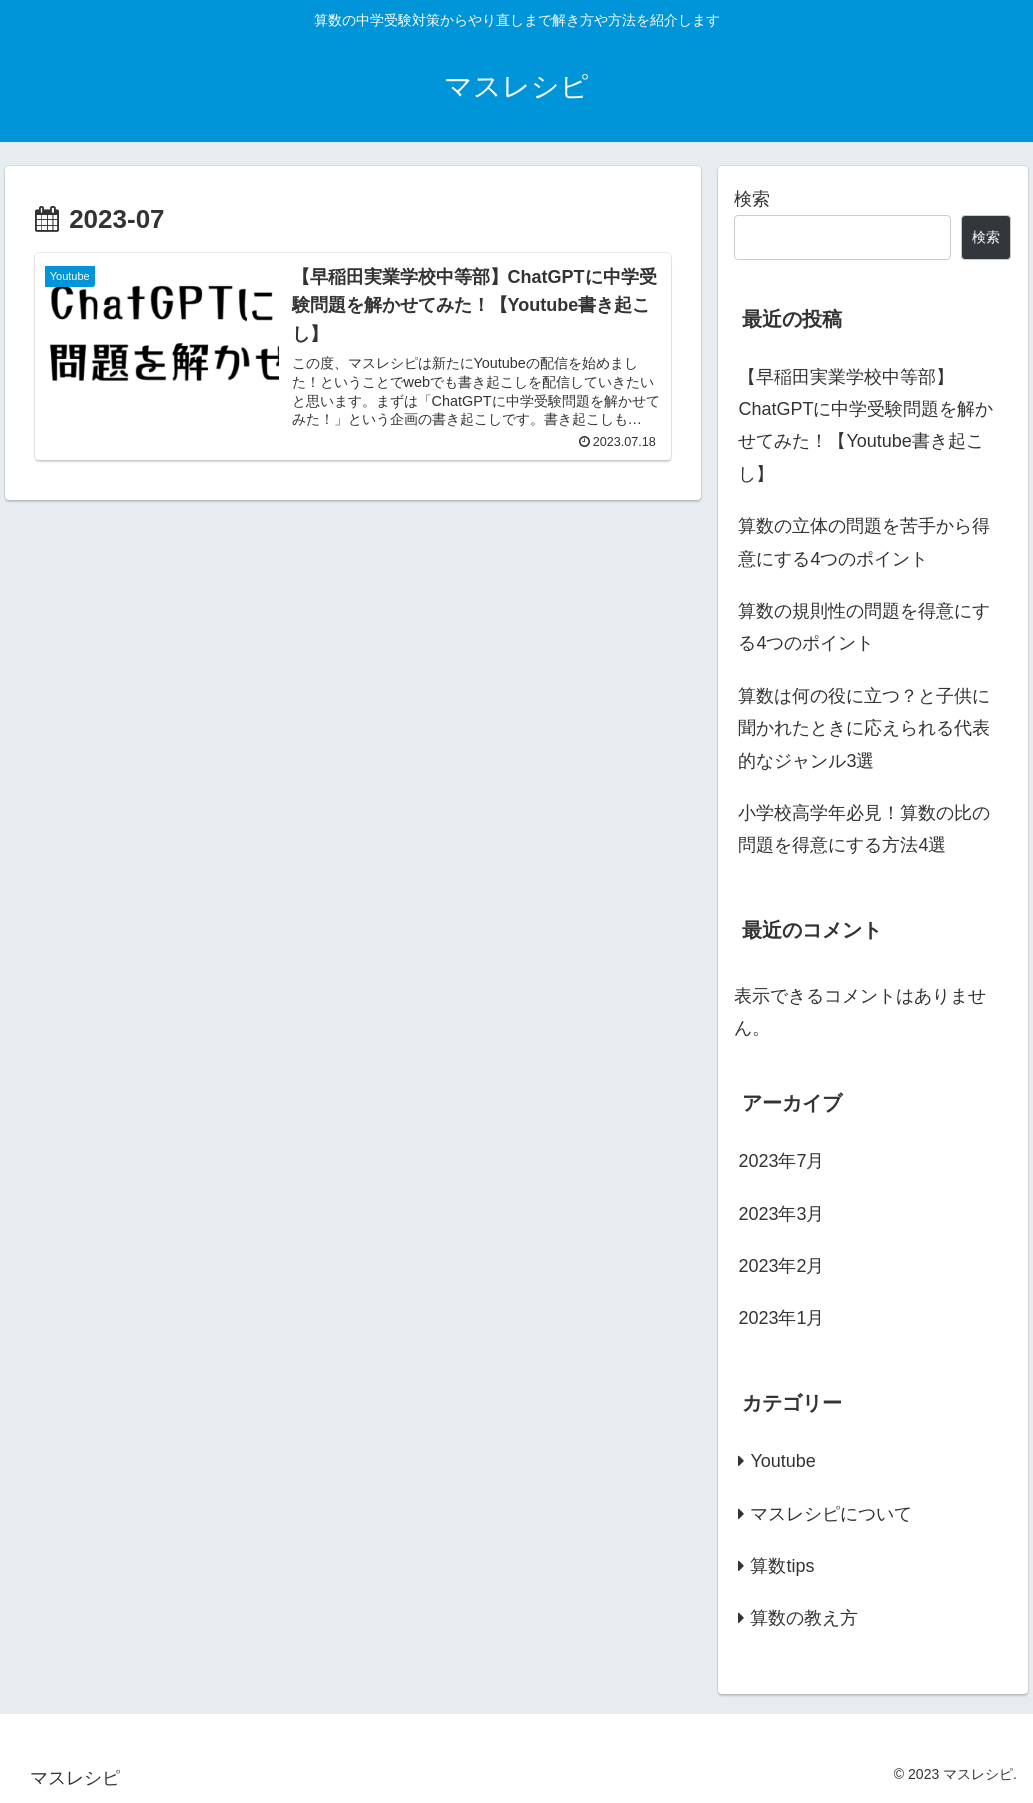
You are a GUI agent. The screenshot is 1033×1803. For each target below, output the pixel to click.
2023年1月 (781, 1318)
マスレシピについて (831, 1514)
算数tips (782, 1566)
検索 (752, 199)
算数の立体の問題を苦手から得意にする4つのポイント (864, 542)
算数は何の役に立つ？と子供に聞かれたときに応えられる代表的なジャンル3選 (864, 728)
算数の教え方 (804, 1618)
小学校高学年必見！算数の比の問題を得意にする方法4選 (864, 829)
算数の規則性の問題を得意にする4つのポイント (864, 627)
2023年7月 (781, 1161)
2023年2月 (781, 1266)
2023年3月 (781, 1214)
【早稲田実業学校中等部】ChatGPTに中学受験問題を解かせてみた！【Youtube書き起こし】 (865, 425)
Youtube (782, 1461)
